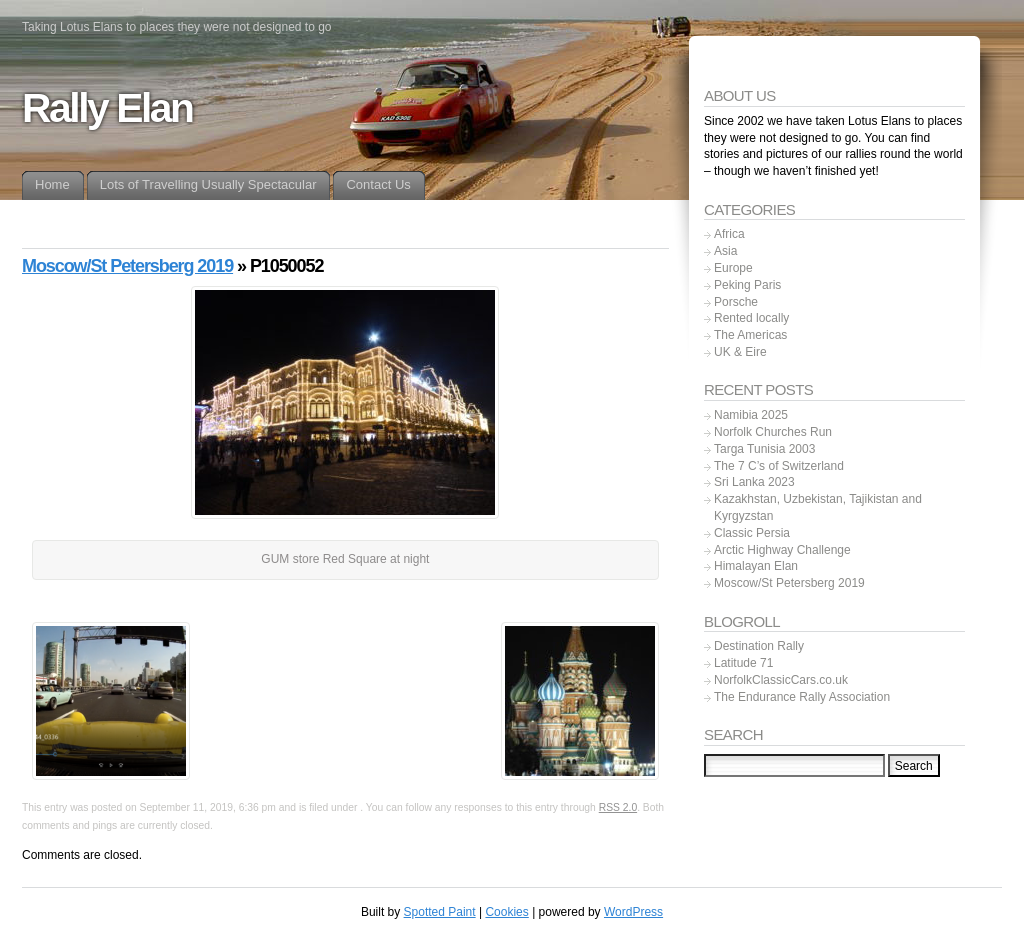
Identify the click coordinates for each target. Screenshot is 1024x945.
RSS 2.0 (618, 807)
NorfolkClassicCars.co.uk (781, 680)
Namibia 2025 (751, 415)
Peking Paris (747, 285)
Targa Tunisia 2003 (764, 449)
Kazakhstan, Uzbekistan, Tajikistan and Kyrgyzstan (818, 507)
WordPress (633, 912)
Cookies (506, 912)
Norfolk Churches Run (773, 432)
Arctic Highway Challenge (782, 550)
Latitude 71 (743, 663)
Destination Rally (759, 646)
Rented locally (751, 318)
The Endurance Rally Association (802, 697)
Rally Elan (107, 108)
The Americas (750, 335)
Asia (725, 251)
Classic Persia (752, 533)
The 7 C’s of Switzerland (779, 466)
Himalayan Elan (756, 566)
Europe (733, 268)
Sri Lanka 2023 (754, 482)
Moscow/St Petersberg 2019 (127, 266)
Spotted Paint (440, 912)
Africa (729, 234)
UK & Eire (740, 352)
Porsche (736, 302)
